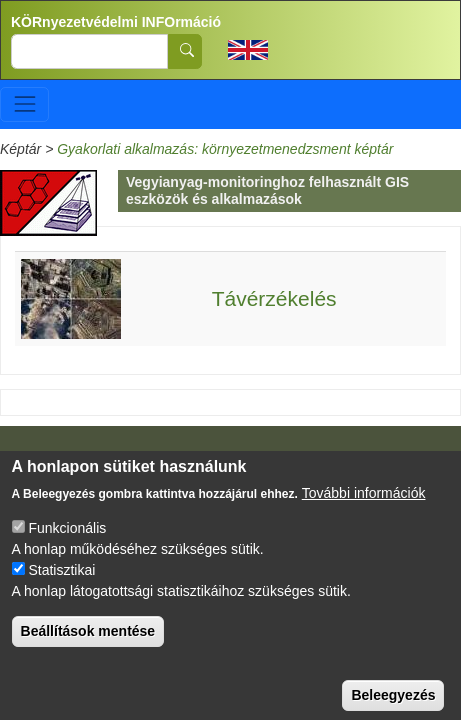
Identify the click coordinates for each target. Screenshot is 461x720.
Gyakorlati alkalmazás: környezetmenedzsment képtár (225, 149)
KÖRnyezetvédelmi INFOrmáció (116, 22)
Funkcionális (67, 546)
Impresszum (58, 464)
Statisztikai (61, 588)
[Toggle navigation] (24, 104)
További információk (364, 511)
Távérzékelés (274, 298)
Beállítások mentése (88, 649)
